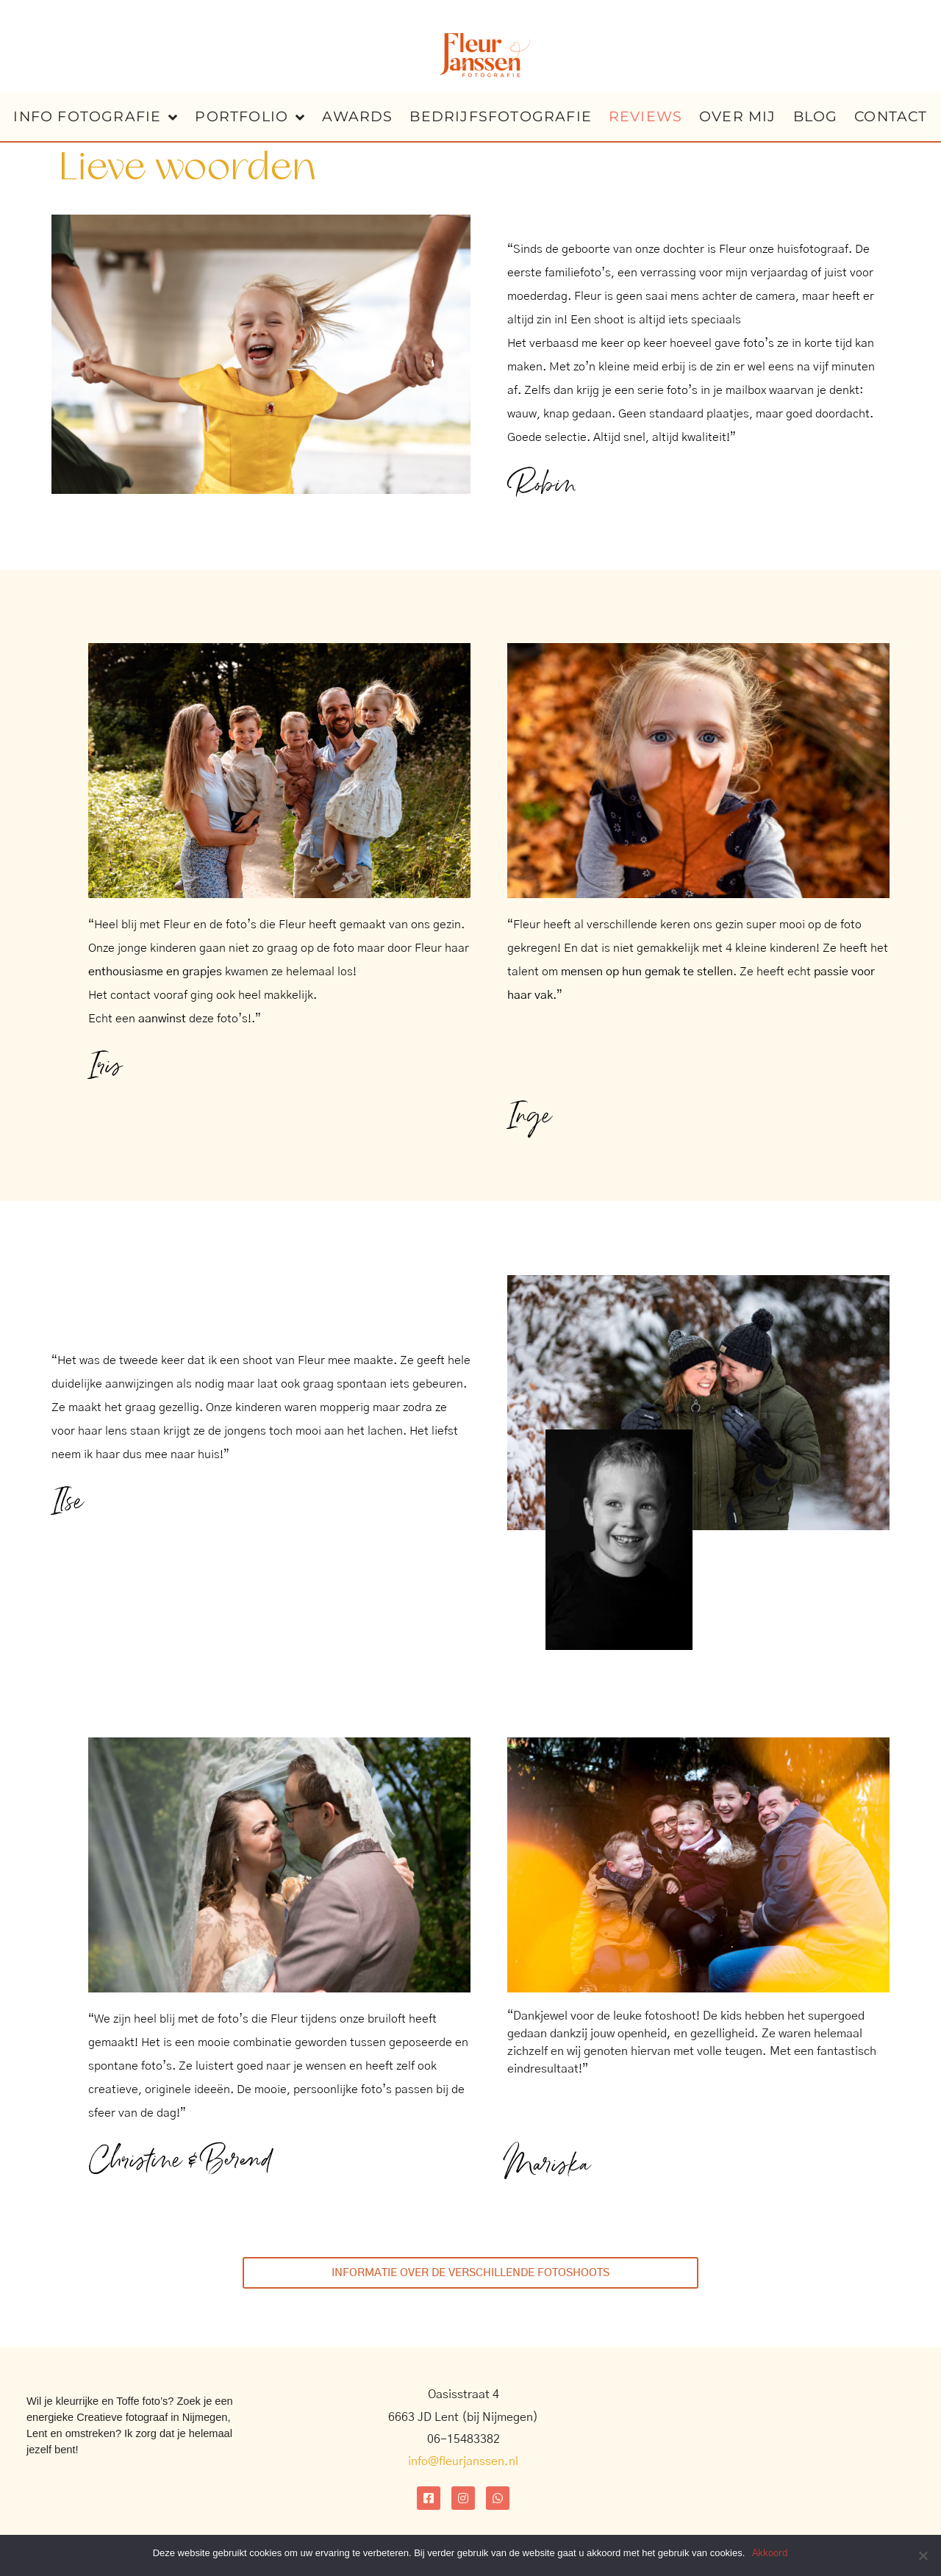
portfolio (250, 117)
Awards (357, 116)
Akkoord (770, 2553)
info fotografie (95, 117)
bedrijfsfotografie (500, 116)
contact (890, 116)
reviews (645, 116)
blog (815, 116)
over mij (737, 116)
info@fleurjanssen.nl (463, 2461)
